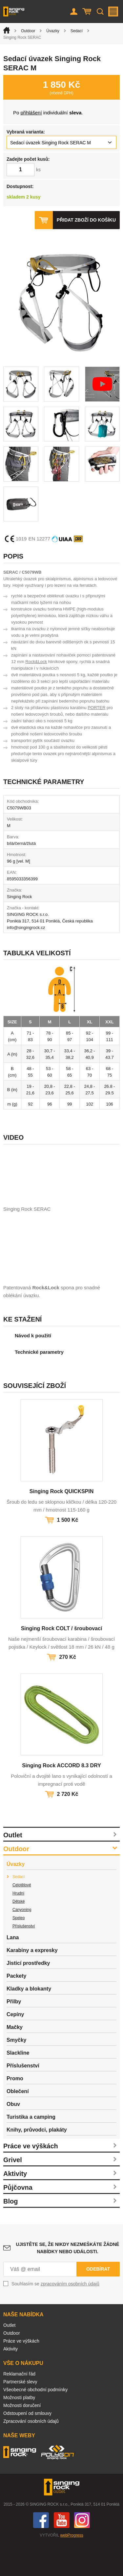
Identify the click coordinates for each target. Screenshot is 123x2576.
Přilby (14, 2034)
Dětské (18, 1934)
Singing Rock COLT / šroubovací (61, 1661)
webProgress (71, 2567)
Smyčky (17, 2072)
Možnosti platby (19, 2430)
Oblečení (18, 2124)
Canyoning (21, 1942)
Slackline (18, 2085)
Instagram (82, 2553)
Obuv (13, 2136)
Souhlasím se (55, 2316)
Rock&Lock (36, 661)
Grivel (12, 2192)
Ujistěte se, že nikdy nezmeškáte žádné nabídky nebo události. (67, 2280)
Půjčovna (17, 2220)
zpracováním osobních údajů (70, 2316)
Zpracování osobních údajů (31, 2453)
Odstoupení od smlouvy (27, 2445)
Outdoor (28, 31)
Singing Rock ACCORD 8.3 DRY (61, 1798)
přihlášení (31, 112)
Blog (10, 2233)
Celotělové (21, 1917)
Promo (15, 2111)
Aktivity (15, 2206)
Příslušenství (23, 1958)
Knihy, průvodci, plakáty (37, 2162)
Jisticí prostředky (28, 1995)
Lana (13, 1970)
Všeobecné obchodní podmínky (35, 2422)
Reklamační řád (19, 2406)
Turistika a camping (31, 2149)
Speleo (18, 1950)
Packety (17, 2008)
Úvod (6, 30)
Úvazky (52, 31)
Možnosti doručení (22, 2438)
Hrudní (18, 1925)
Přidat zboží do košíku (86, 220)
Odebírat (98, 2301)
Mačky (15, 2060)
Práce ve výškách (30, 2178)
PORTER (96, 707)
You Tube (62, 2553)
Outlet (12, 1867)
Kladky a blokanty (29, 2021)
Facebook (41, 2553)
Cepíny (15, 2047)
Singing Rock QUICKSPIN (62, 1524)
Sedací (77, 31)
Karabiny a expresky (32, 1983)
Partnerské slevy (20, 2414)
